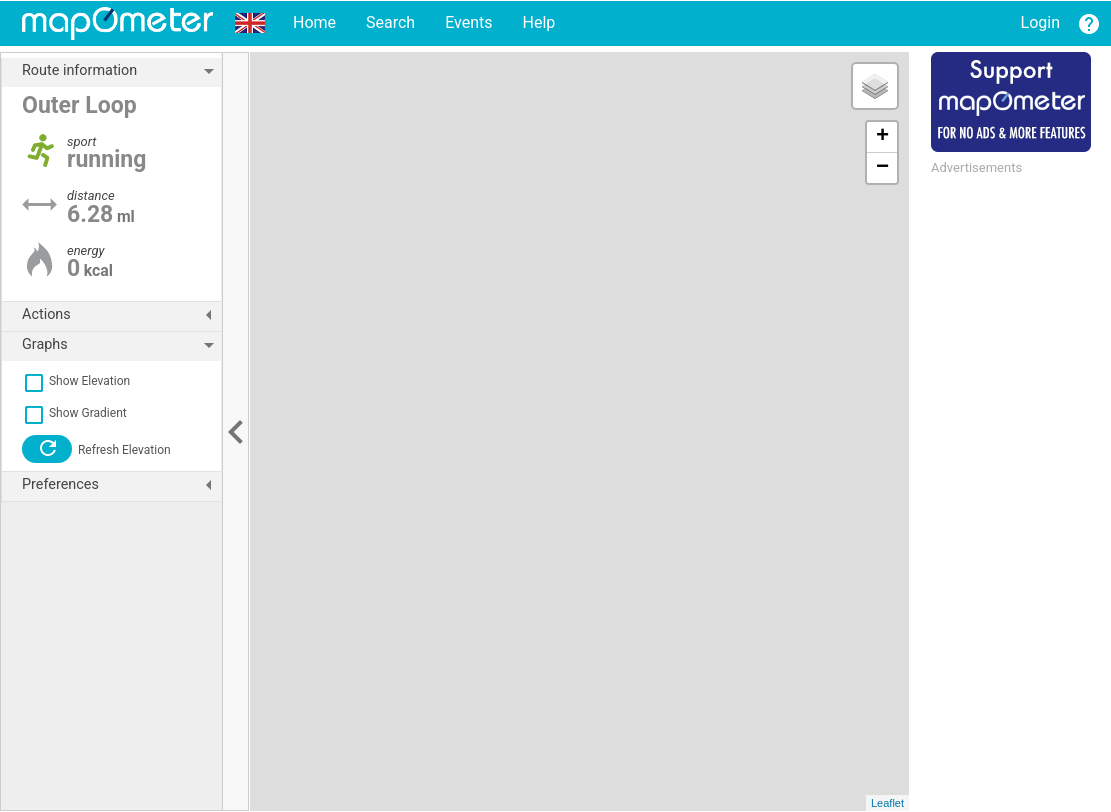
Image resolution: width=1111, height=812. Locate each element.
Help (538, 22)
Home (314, 22)
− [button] (882, 168)
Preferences (121, 485)
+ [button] (882, 137)
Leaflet (887, 803)
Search (390, 22)
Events (468, 22)
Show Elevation (76, 381)
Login (1040, 22)
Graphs (121, 345)
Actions (121, 315)
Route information (121, 71)
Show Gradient (74, 413)
